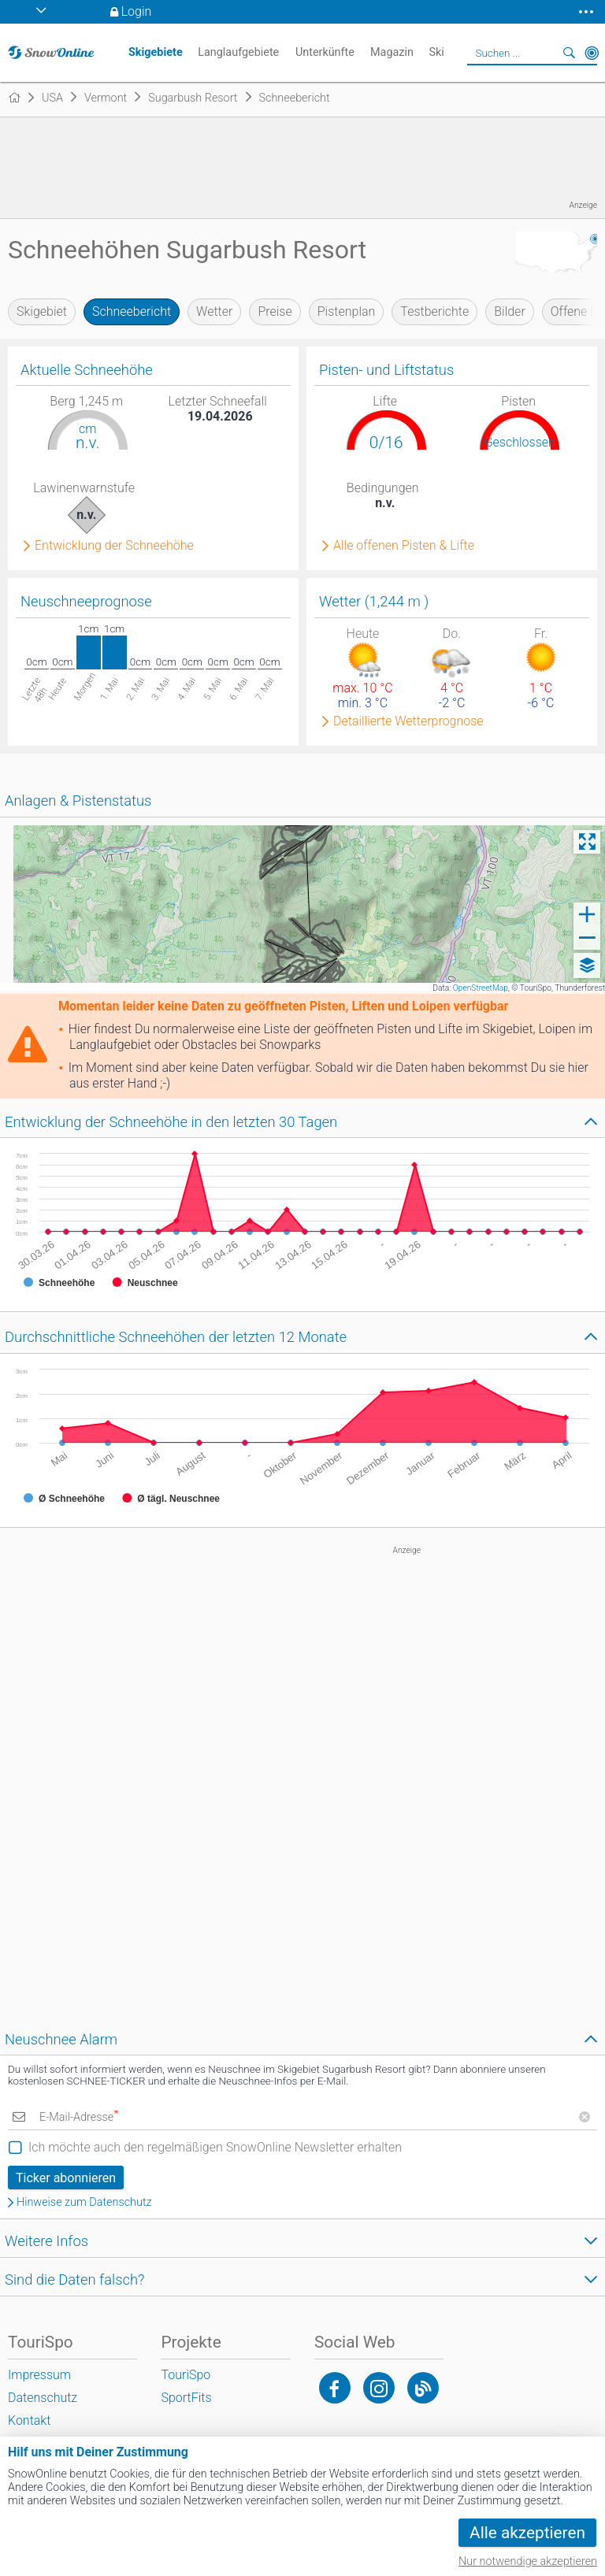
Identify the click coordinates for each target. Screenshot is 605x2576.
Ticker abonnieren (66, 2177)
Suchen (569, 53)
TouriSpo (185, 2374)
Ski (436, 52)
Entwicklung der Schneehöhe (114, 545)
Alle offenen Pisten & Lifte (403, 545)
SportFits (186, 2397)
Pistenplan (346, 311)
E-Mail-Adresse (78, 2117)
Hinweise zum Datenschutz (84, 2202)
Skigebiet (42, 311)
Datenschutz (42, 2397)
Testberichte (434, 311)
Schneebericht (131, 311)
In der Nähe (591, 53)
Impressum (39, 2374)
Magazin (392, 52)
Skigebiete (155, 52)
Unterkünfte (324, 52)
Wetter (214, 311)
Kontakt (29, 2420)
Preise (274, 311)
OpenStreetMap (480, 988)
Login (136, 11)
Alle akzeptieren (527, 2532)
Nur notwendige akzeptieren (527, 2561)
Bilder (509, 311)
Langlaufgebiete (238, 52)
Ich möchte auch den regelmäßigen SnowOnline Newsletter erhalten (215, 2147)
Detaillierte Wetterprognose (408, 721)
